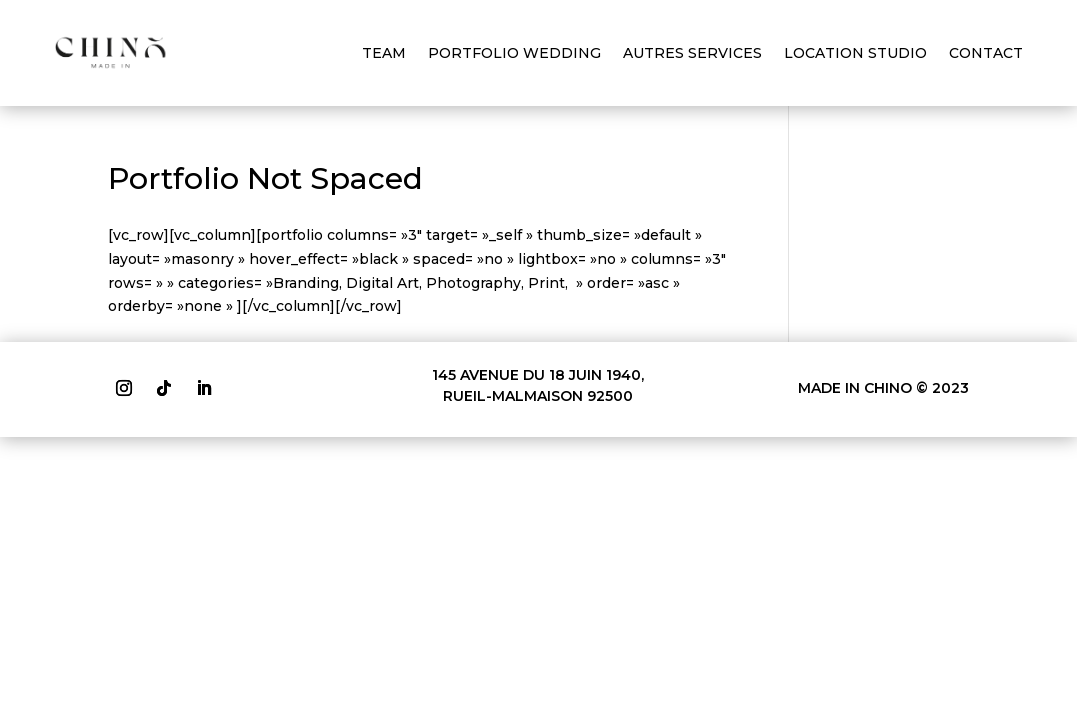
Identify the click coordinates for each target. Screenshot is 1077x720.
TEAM (384, 53)
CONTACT (986, 53)
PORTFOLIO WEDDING (514, 53)
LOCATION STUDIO (855, 53)
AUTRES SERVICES (692, 53)
